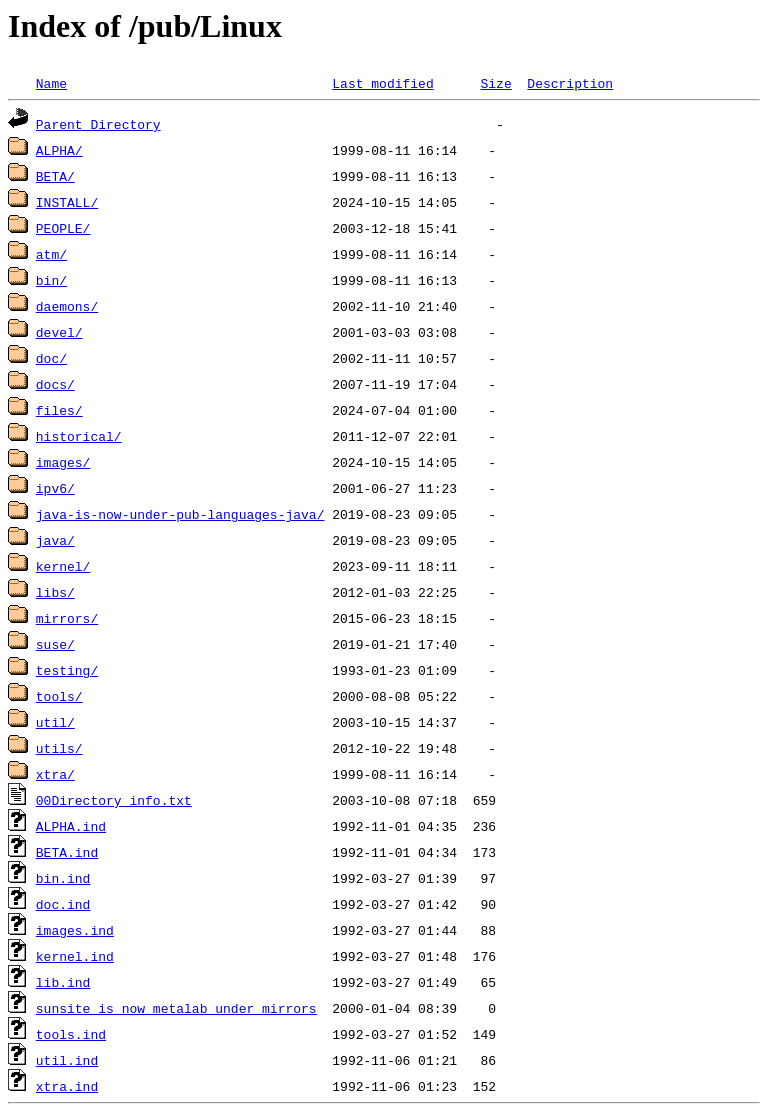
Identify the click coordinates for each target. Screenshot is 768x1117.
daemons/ (67, 306)
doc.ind (63, 904)
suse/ (55, 644)
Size (495, 83)
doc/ (51, 358)
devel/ (59, 332)
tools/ (59, 696)
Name (51, 83)
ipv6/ (55, 488)
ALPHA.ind (71, 826)
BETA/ (55, 176)
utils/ (59, 748)
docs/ (55, 384)
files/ (59, 410)
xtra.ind (67, 1086)
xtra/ (55, 774)
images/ (63, 462)
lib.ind (63, 982)
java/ (55, 540)
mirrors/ (67, 618)
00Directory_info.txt (114, 800)
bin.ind (63, 878)
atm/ (51, 254)
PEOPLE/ (63, 228)
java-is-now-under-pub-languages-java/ (180, 514)
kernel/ (63, 566)
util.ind (67, 1060)
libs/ (55, 592)
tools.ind (71, 1034)
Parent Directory (98, 124)
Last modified (382, 83)
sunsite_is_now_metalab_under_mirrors (176, 1008)
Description (570, 83)
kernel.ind (75, 956)
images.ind (75, 930)
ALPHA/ (59, 150)
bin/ (51, 280)
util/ (55, 722)
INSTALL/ (67, 202)
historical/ (79, 436)
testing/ (67, 670)
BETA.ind (67, 852)
